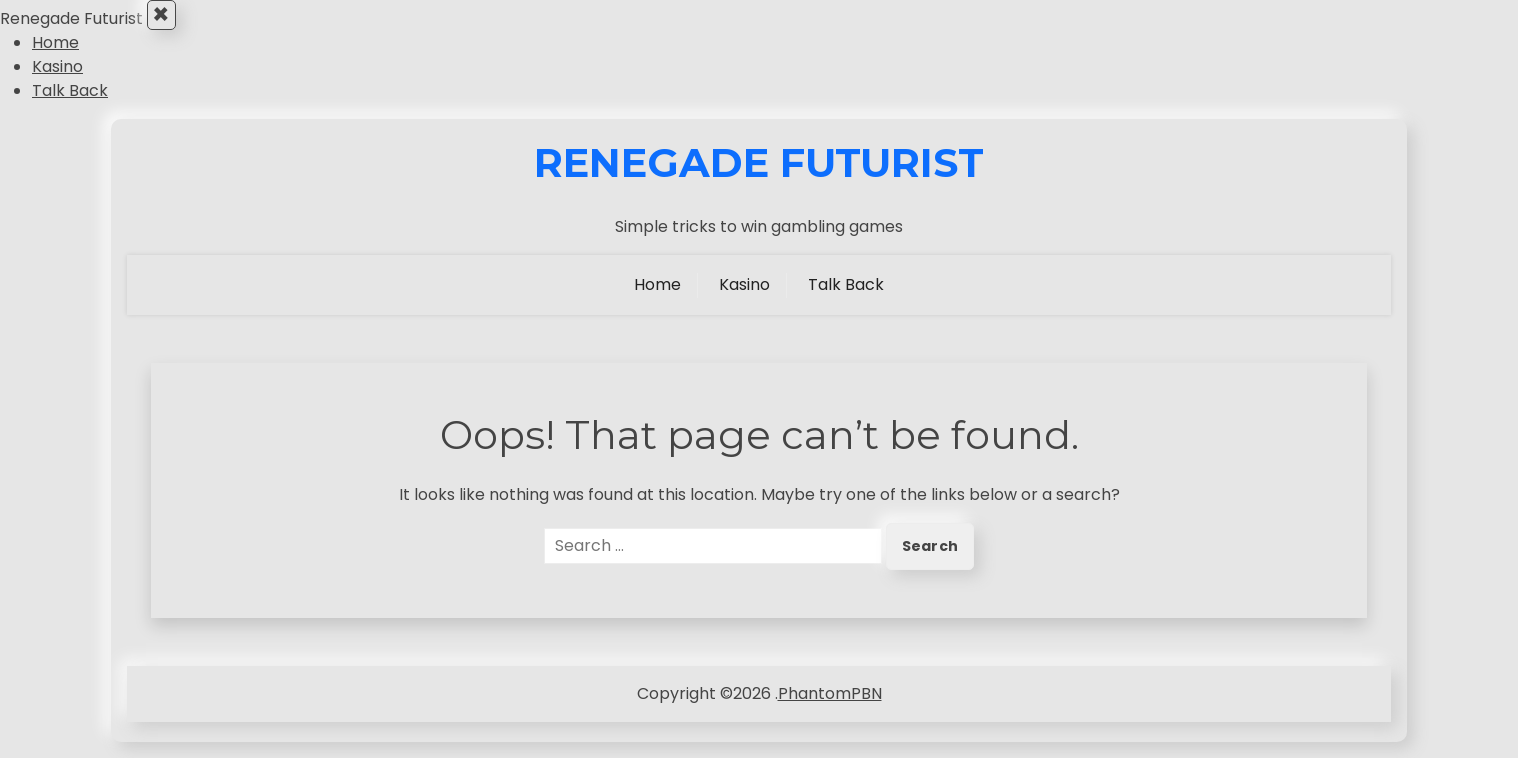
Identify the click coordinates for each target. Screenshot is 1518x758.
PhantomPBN (830, 709)
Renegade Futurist (759, 179)
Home (55, 58)
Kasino (57, 82)
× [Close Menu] (167, 23)
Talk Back (70, 106)
